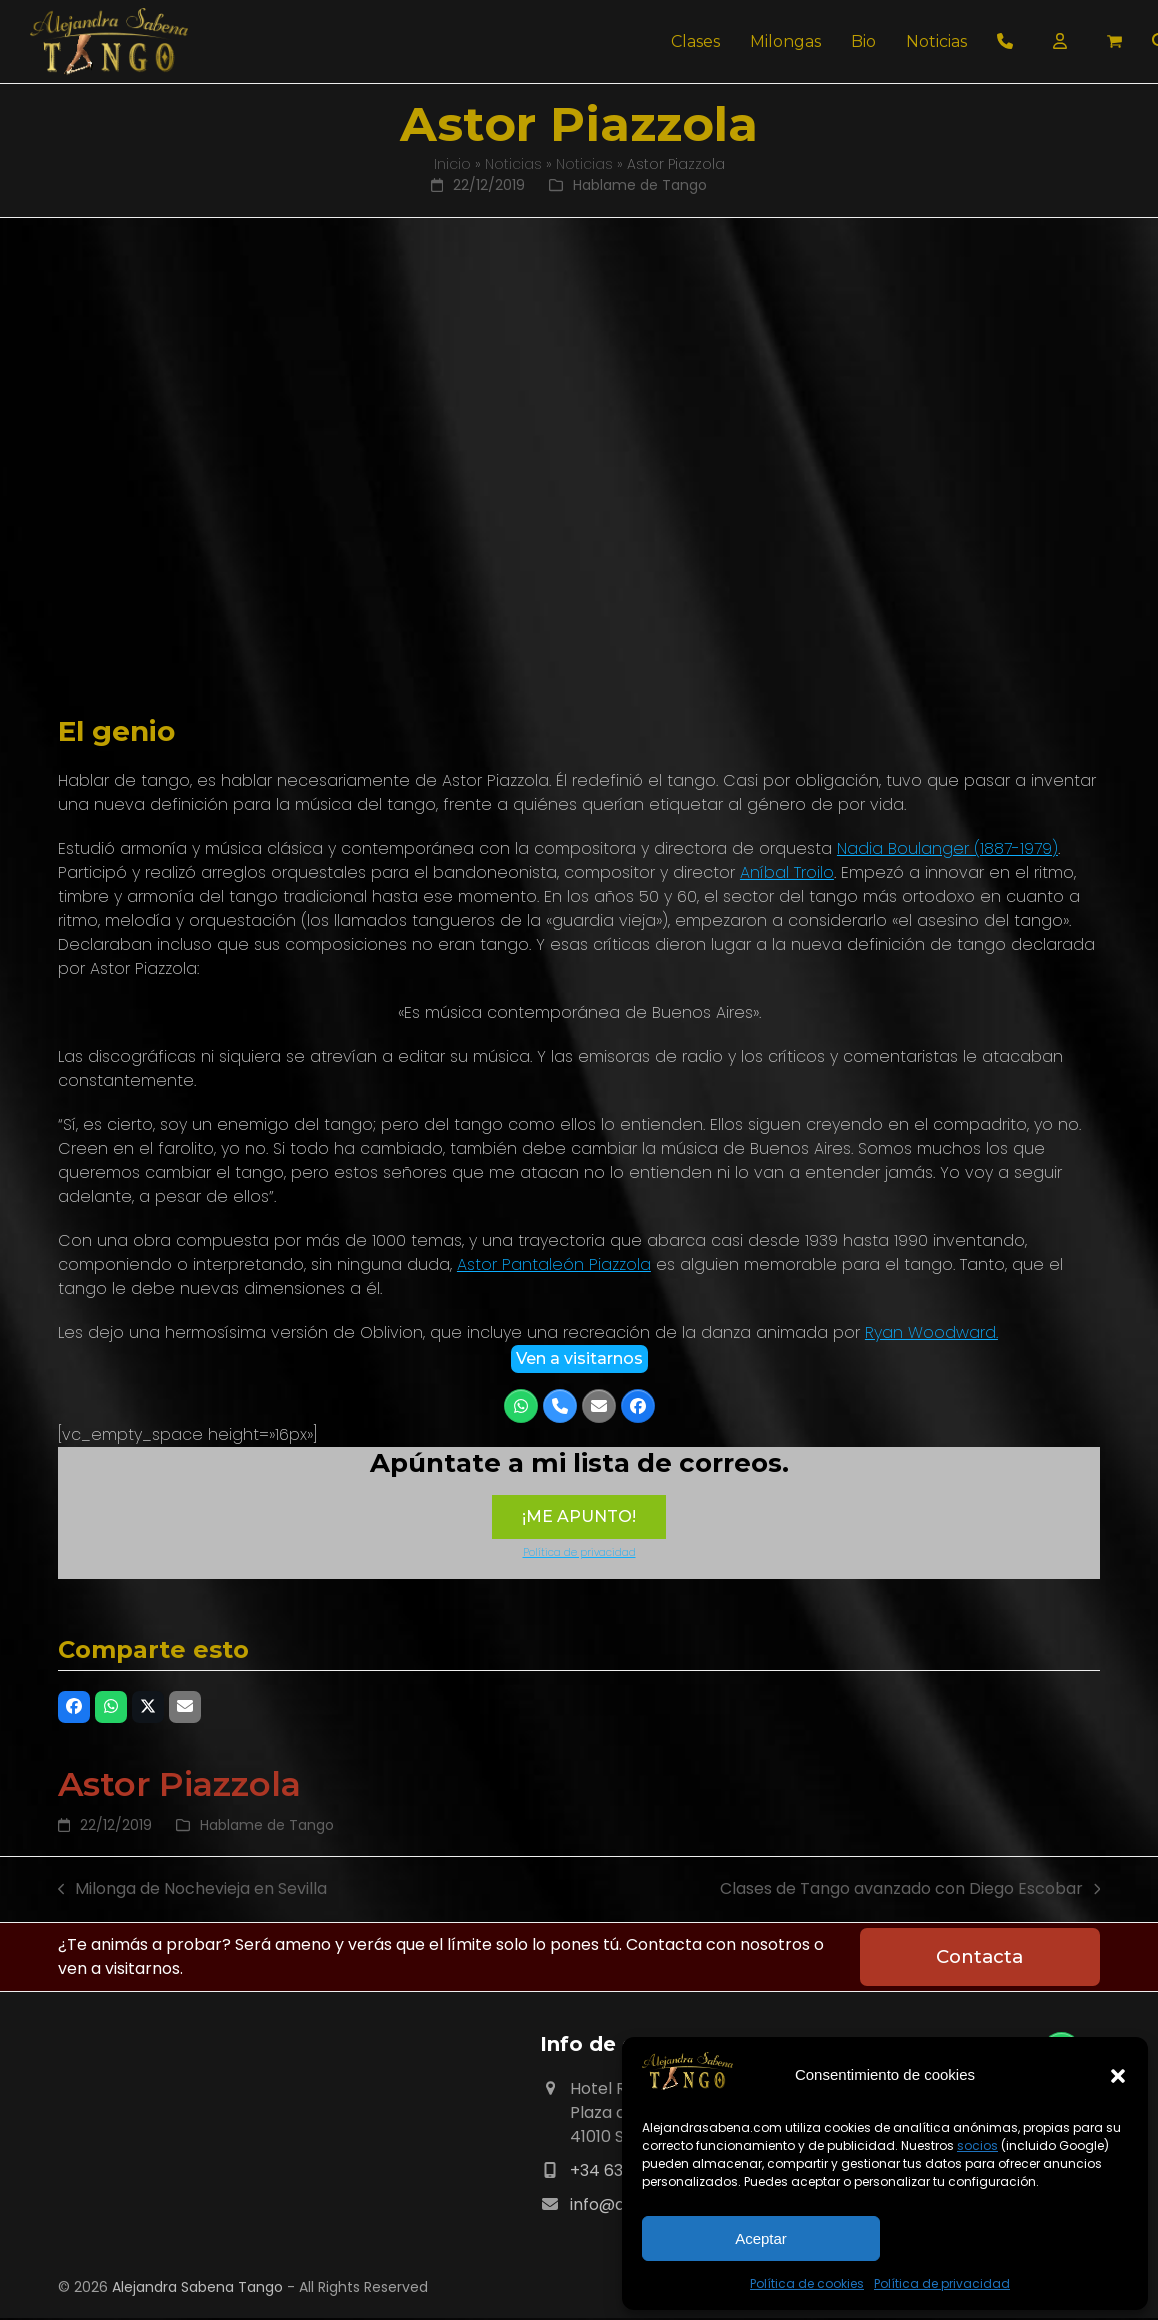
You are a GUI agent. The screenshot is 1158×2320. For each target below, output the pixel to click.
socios (977, 2145)
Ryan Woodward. (931, 1332)
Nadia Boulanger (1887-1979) (947, 848)
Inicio (452, 164)
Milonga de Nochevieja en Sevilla (193, 1889)
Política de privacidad (942, 2283)
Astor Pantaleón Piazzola (554, 1264)
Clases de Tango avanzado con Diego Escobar (910, 1889)
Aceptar (761, 2238)
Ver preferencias (1008, 2238)
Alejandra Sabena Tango (197, 2289)
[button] (1118, 2076)
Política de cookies (807, 2283)
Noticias (513, 164)
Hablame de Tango (640, 185)
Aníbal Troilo (787, 872)
